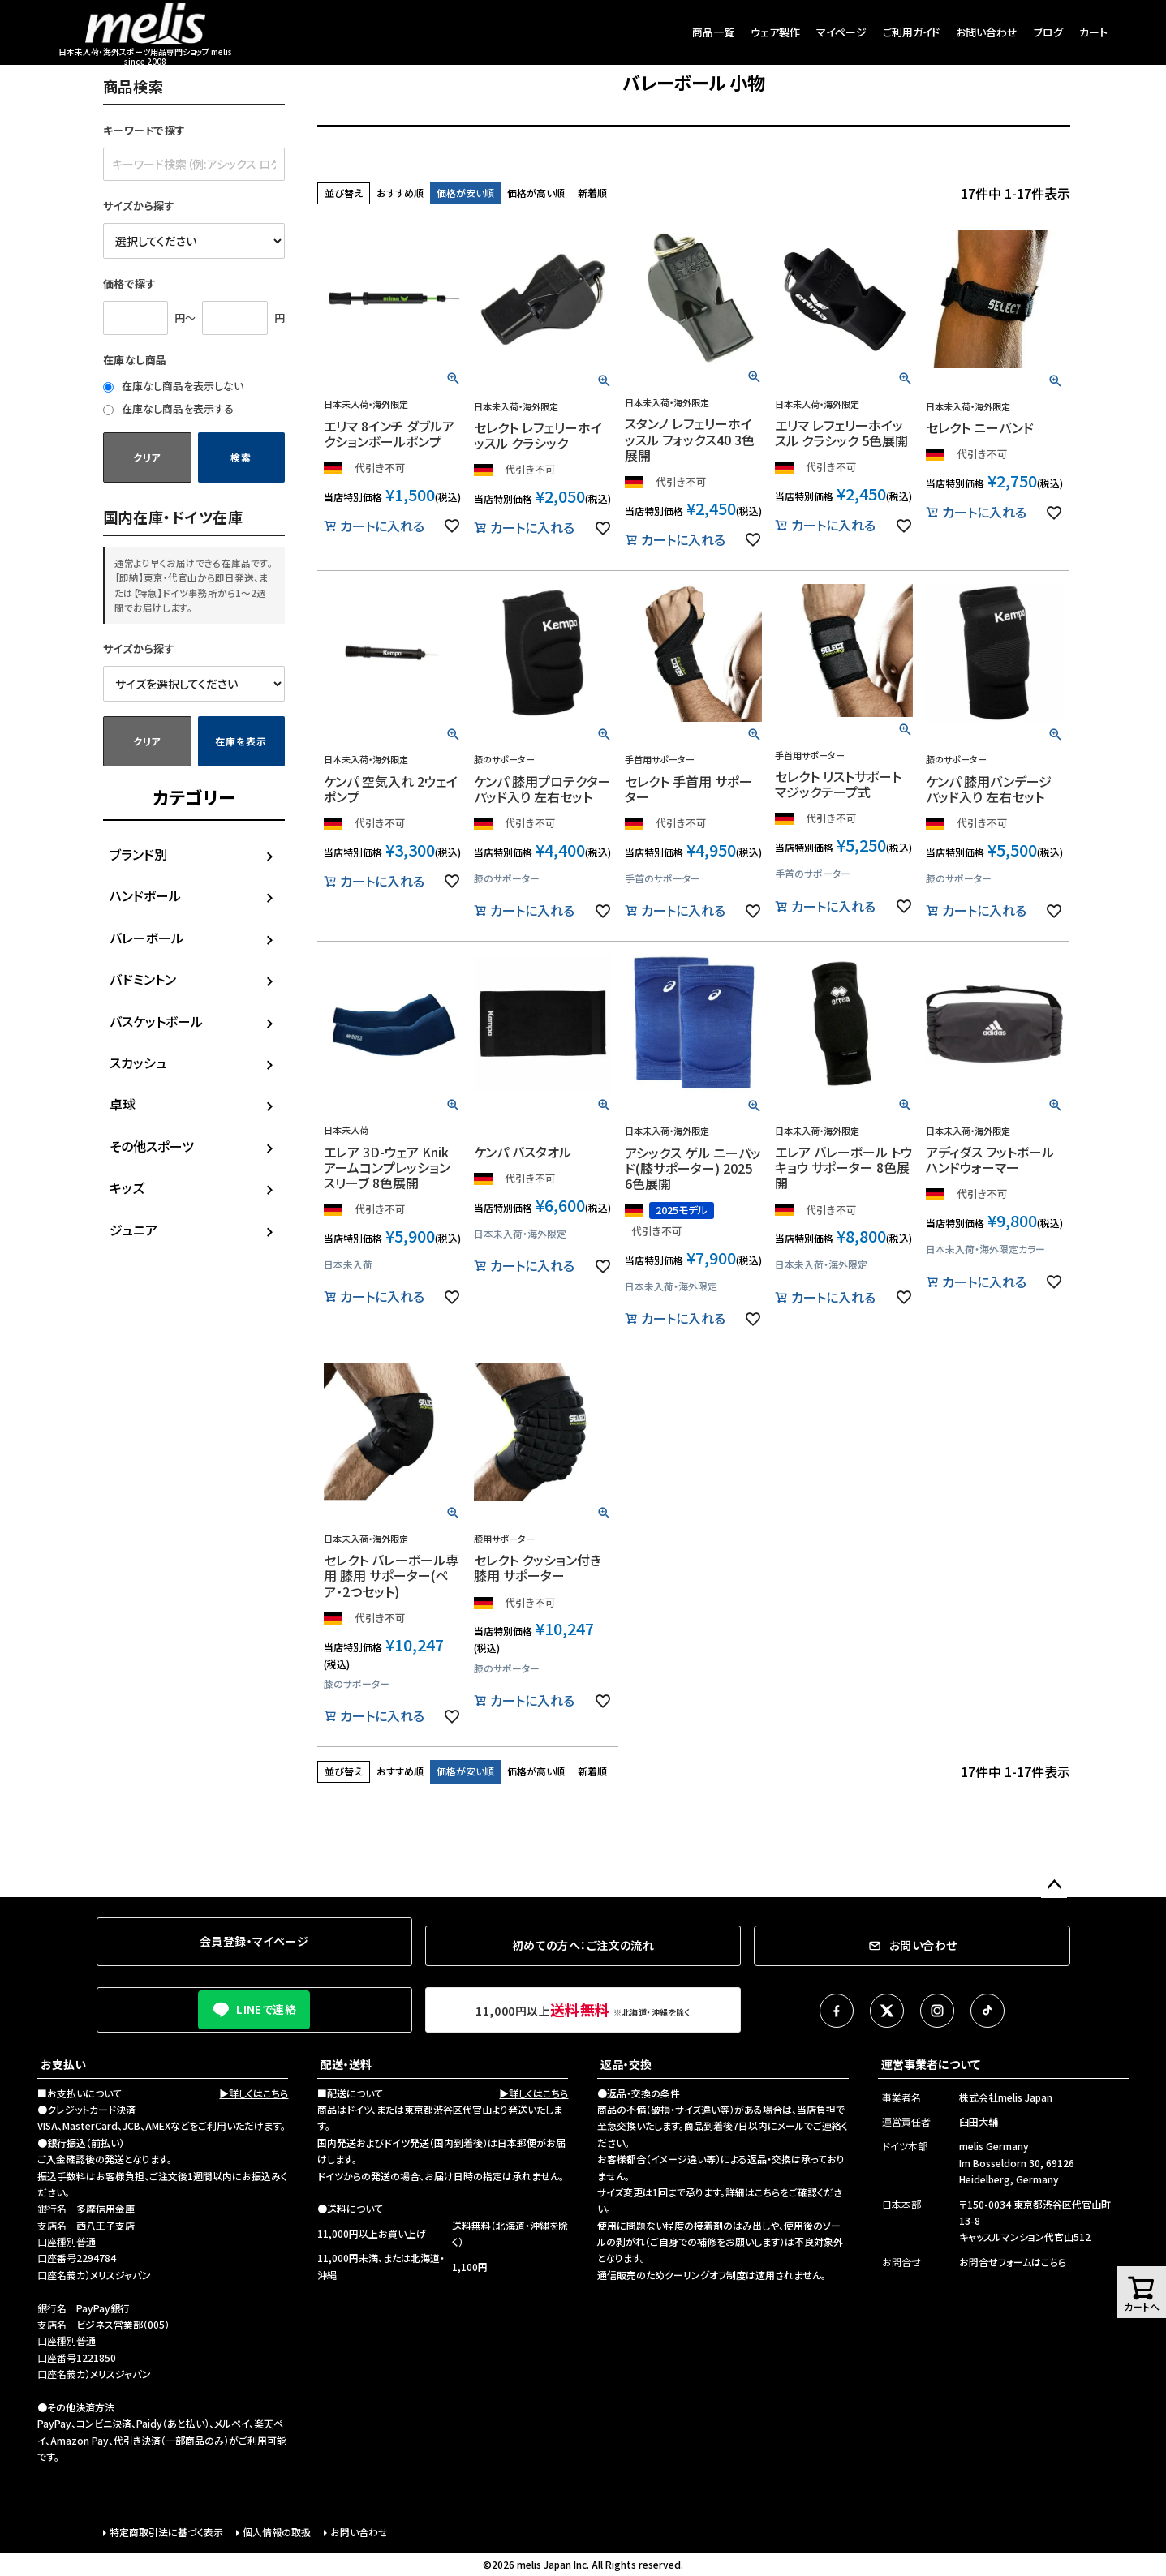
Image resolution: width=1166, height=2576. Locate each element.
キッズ (127, 1187)
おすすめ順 (400, 193)
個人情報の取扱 (277, 2532)
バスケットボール (156, 1021)
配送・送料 (346, 2064)
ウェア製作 (775, 32)
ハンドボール (145, 895)
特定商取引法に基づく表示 (166, 2532)
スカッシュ (138, 1062)
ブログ (1048, 32)
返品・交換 (626, 2064)
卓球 (123, 1104)
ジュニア (133, 1229)
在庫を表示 (241, 741)
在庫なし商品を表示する (168, 408)
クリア (147, 457)
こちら (767, 2192)
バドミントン (143, 979)
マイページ (841, 32)
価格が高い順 (536, 193)
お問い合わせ (987, 32)
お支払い (63, 2064)
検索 (240, 457)
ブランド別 (138, 854)
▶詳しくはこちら (253, 2093)
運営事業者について (930, 2064)
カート (1093, 32)
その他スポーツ (152, 1146)
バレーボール (146, 937)
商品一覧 (713, 32)
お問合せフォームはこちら (1012, 2262)
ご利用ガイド (911, 32)
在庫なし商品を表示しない (173, 385)
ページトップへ (1054, 1885)
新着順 (592, 193)
